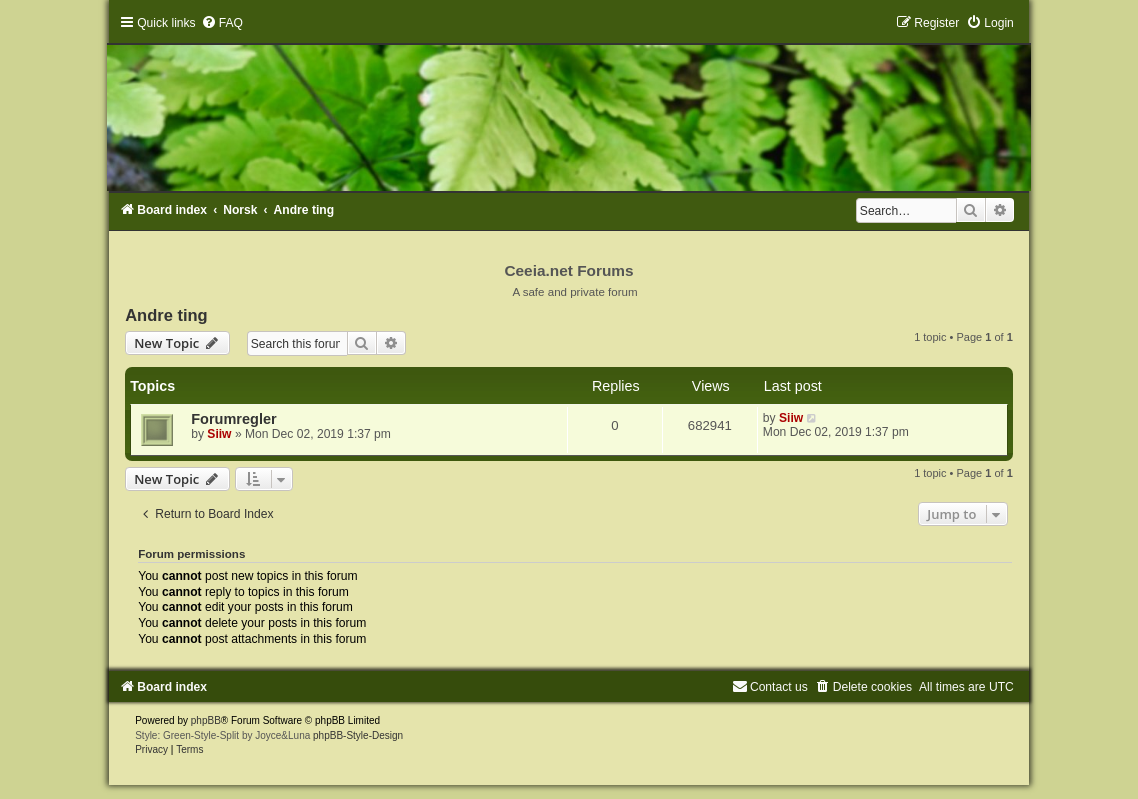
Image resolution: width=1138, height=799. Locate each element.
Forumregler (234, 419)
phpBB (206, 720)
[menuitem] (222, 23)
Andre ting (166, 315)
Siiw (219, 434)
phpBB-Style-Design (358, 735)
